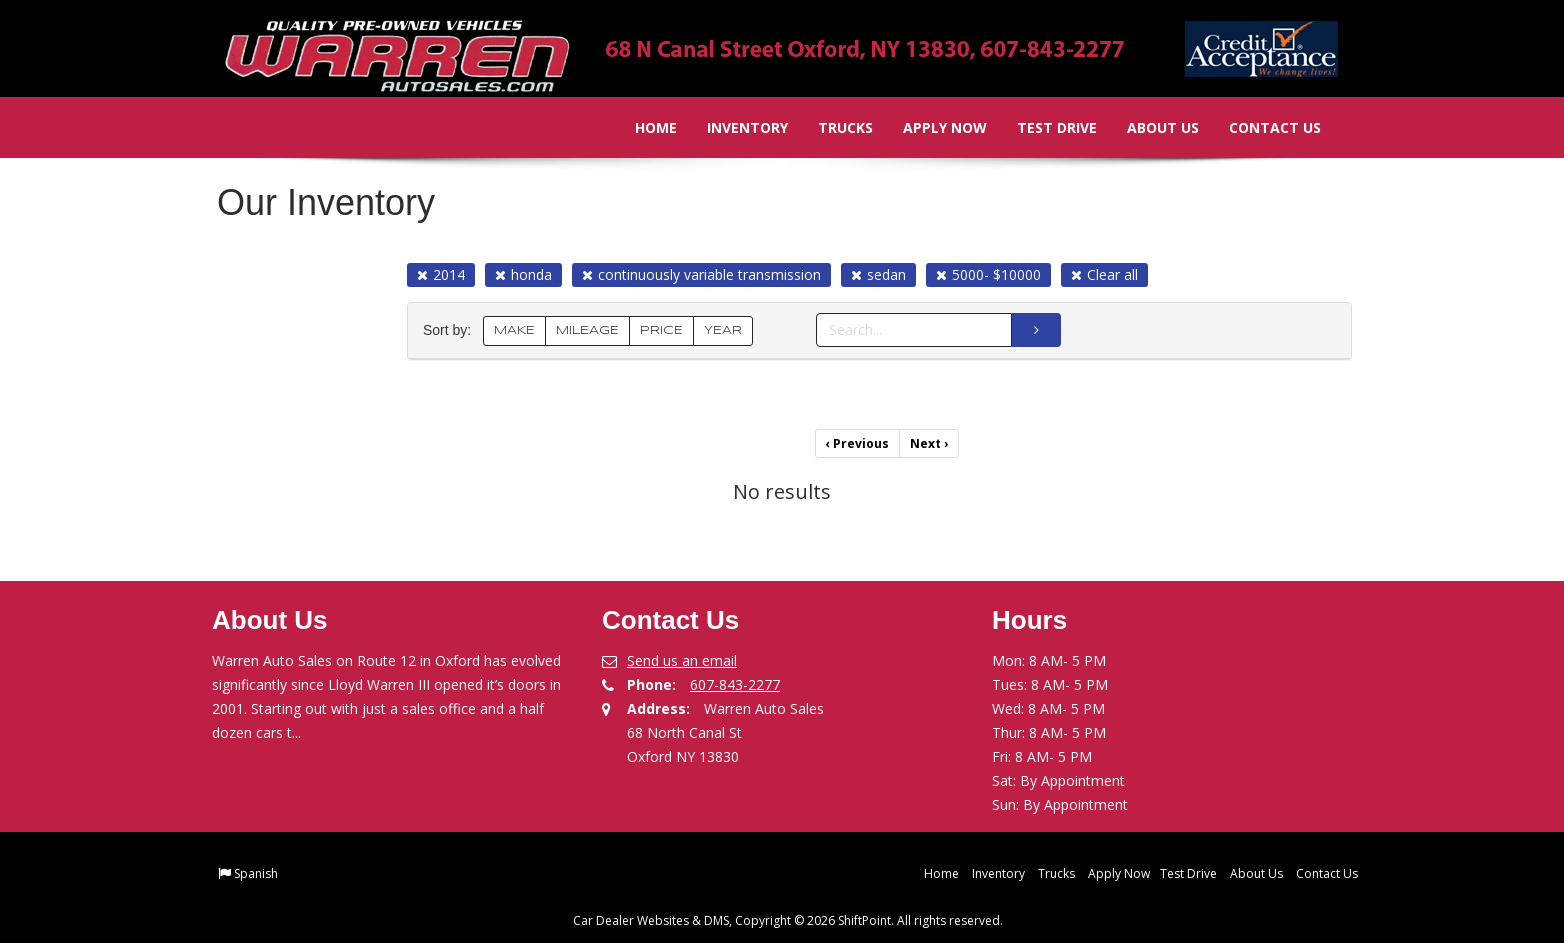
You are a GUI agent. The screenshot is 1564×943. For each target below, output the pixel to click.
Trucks (831, 127)
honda (523, 274)
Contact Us (1261, 127)
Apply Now (931, 127)
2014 (441, 274)
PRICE (661, 330)
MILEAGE (587, 330)
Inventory (733, 127)
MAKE (514, 330)
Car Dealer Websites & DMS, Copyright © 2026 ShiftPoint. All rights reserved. (788, 920)
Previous (857, 443)
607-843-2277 (735, 684)
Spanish (256, 873)
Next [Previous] (929, 443)
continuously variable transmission (701, 274)
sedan (878, 274)
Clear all (1104, 274)
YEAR (723, 330)
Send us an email (682, 660)
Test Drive (1043, 127)
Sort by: (451, 330)
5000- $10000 (988, 274)
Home (642, 127)
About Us (1149, 127)
